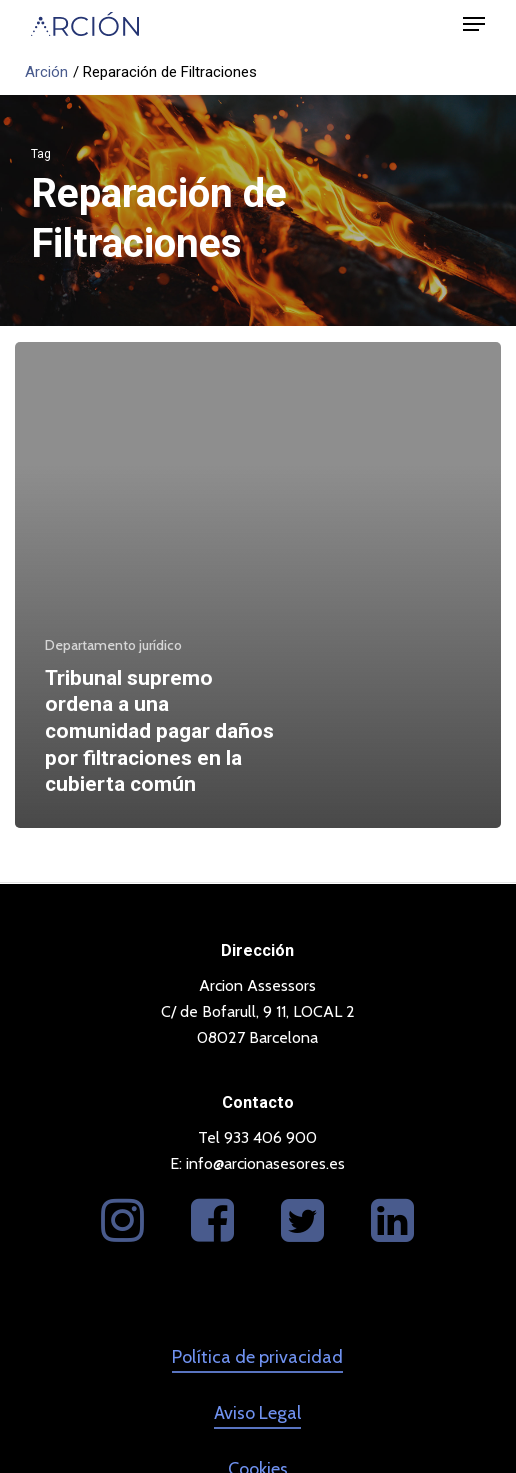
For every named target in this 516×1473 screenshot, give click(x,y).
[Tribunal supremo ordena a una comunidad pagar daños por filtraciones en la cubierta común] (258, 585)
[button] (474, 24)
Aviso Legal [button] (257, 1413)
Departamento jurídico (113, 645)
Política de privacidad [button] (257, 1357)
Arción (46, 72)
